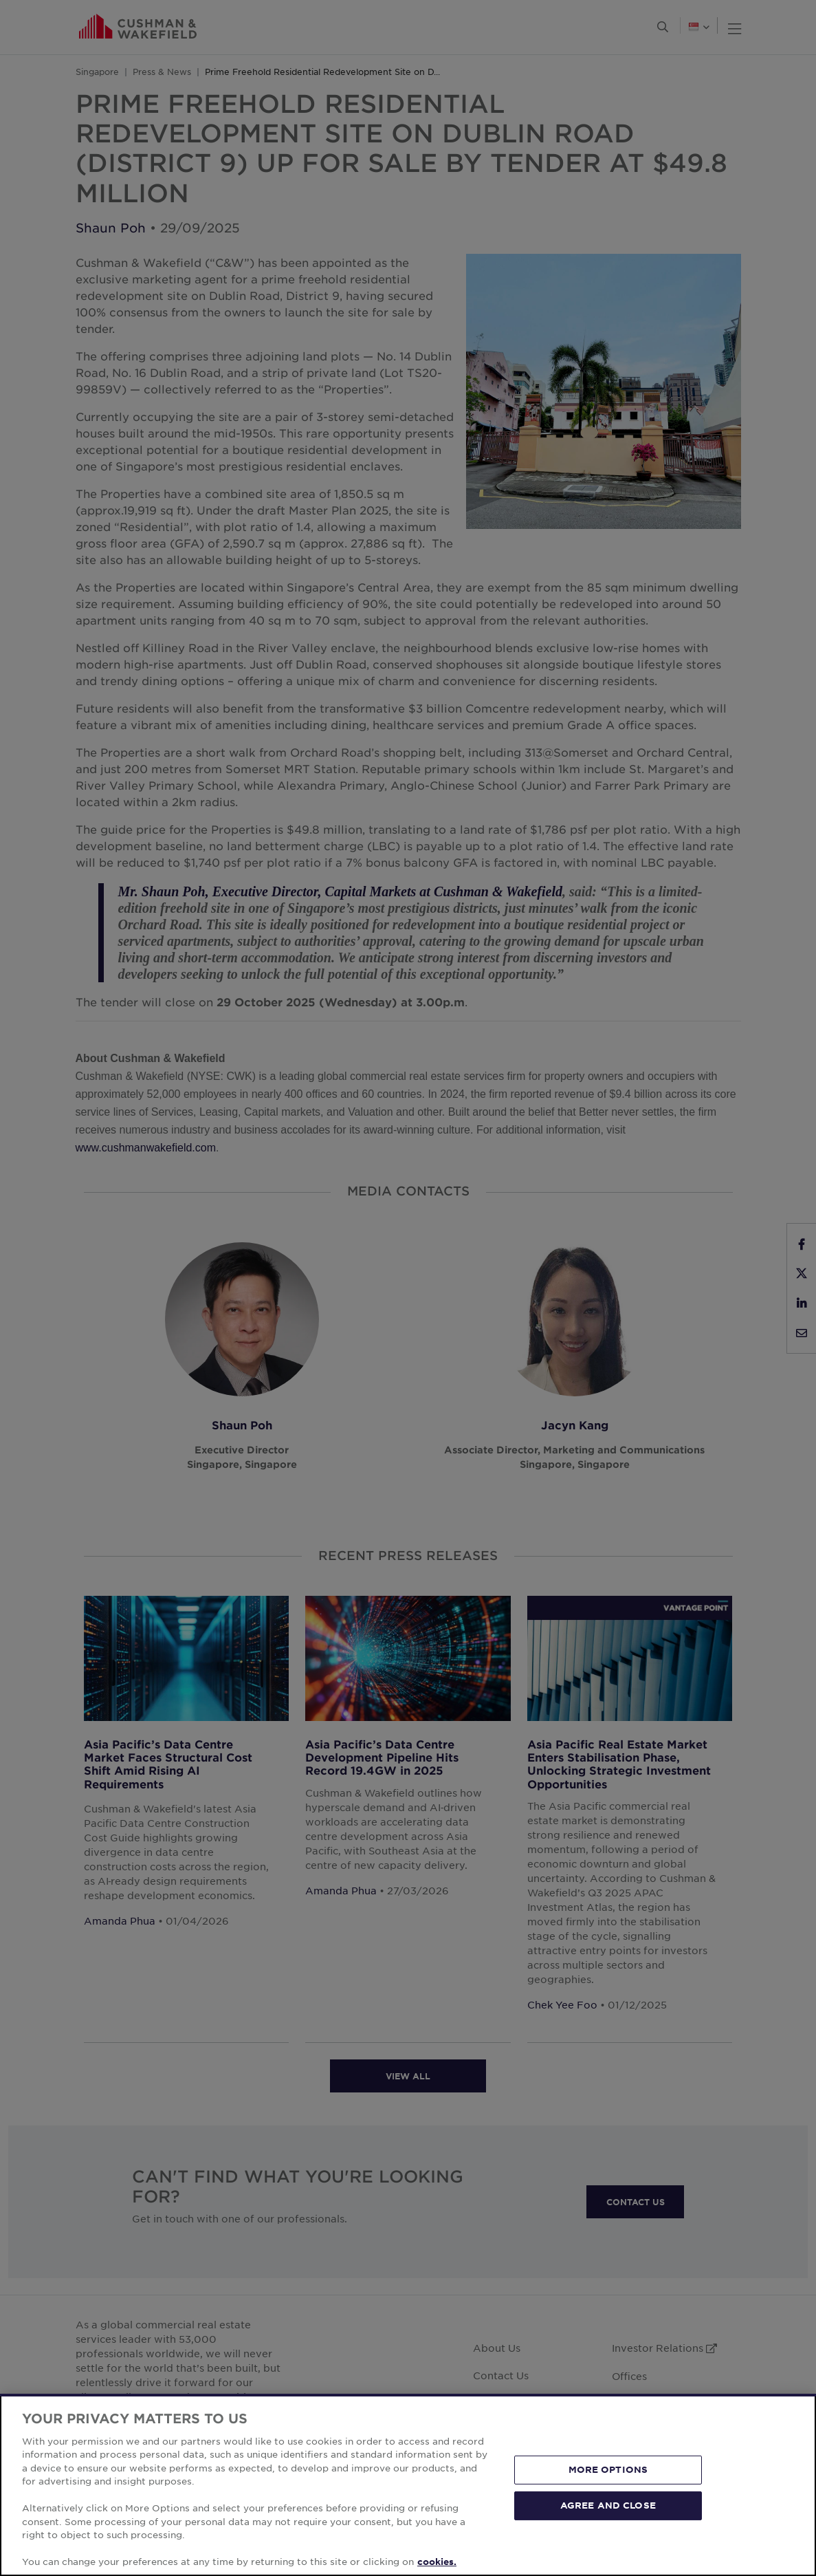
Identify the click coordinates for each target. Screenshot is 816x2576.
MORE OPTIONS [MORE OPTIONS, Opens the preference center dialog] (608, 2469)
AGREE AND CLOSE (608, 2505)
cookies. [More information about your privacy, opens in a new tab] (436, 2561)
